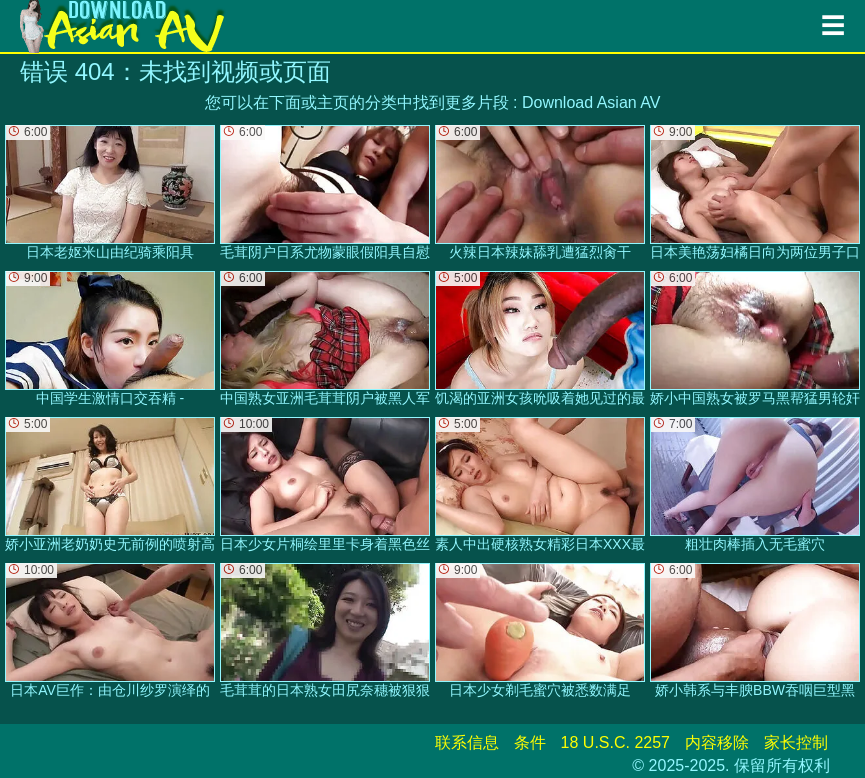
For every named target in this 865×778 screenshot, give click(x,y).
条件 (530, 742)
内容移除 (717, 742)
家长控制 (796, 742)
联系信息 (467, 742)
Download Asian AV (591, 102)
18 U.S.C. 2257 (615, 742)
